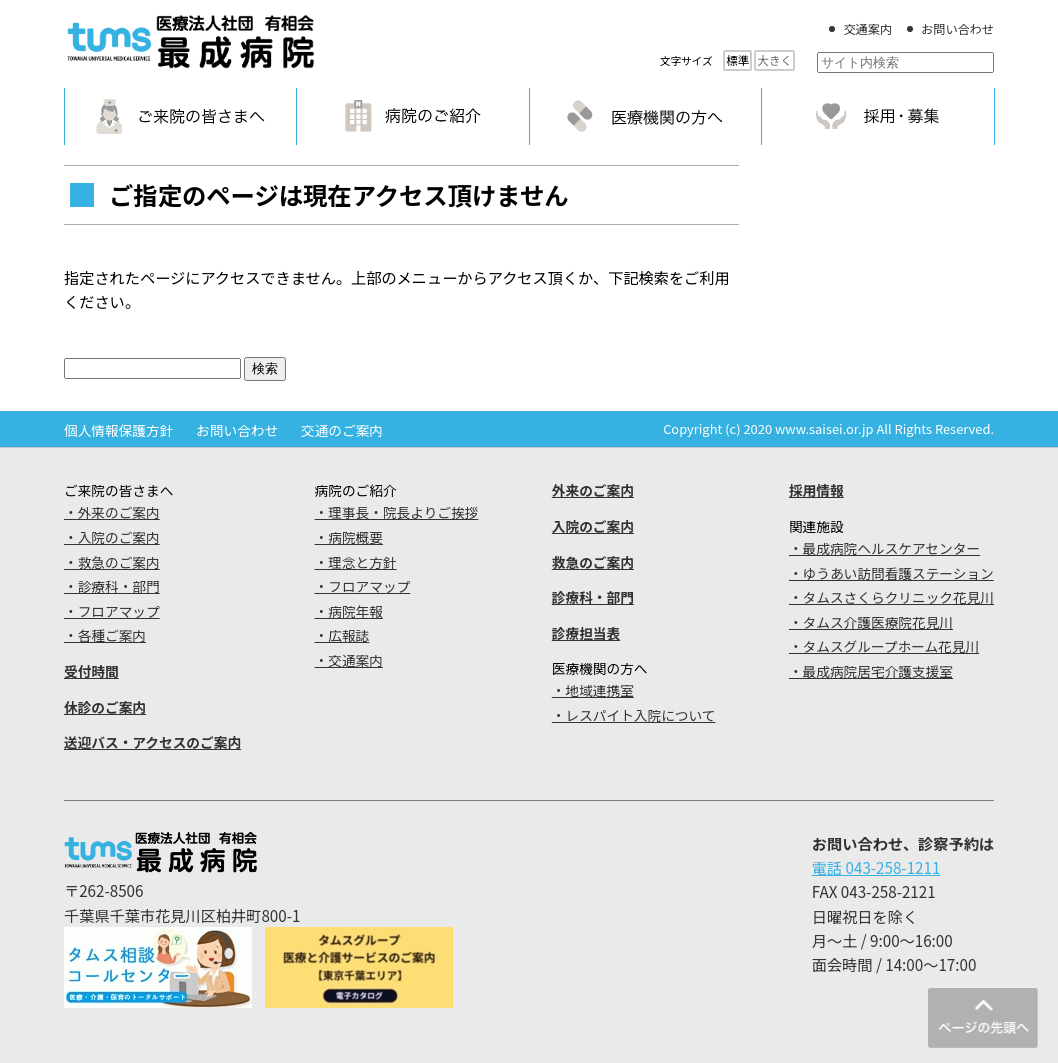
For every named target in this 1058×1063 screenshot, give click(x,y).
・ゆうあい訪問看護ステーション (891, 573)
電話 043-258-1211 (876, 867)
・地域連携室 (593, 690)
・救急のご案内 (112, 562)
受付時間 (91, 671)
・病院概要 (349, 537)
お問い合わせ (957, 29)
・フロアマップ (112, 611)
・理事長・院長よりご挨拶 (397, 512)
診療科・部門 (593, 597)
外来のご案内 (593, 490)
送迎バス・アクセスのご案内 (152, 742)
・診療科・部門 (112, 586)
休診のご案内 (105, 707)
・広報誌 (342, 635)
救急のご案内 (593, 562)
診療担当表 (586, 633)
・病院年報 (349, 611)
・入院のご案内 (112, 537)
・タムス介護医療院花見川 (871, 622)
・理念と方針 (356, 562)
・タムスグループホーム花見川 (884, 646)
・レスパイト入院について (634, 715)
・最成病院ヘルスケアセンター (884, 548)
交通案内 (867, 29)
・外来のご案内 (112, 512)
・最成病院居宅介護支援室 (871, 671)
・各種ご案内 (105, 635)
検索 (265, 368)
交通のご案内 (342, 430)
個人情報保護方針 (118, 430)
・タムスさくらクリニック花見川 (891, 597)
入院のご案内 (593, 526)
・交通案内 (349, 660)
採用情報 (816, 490)
